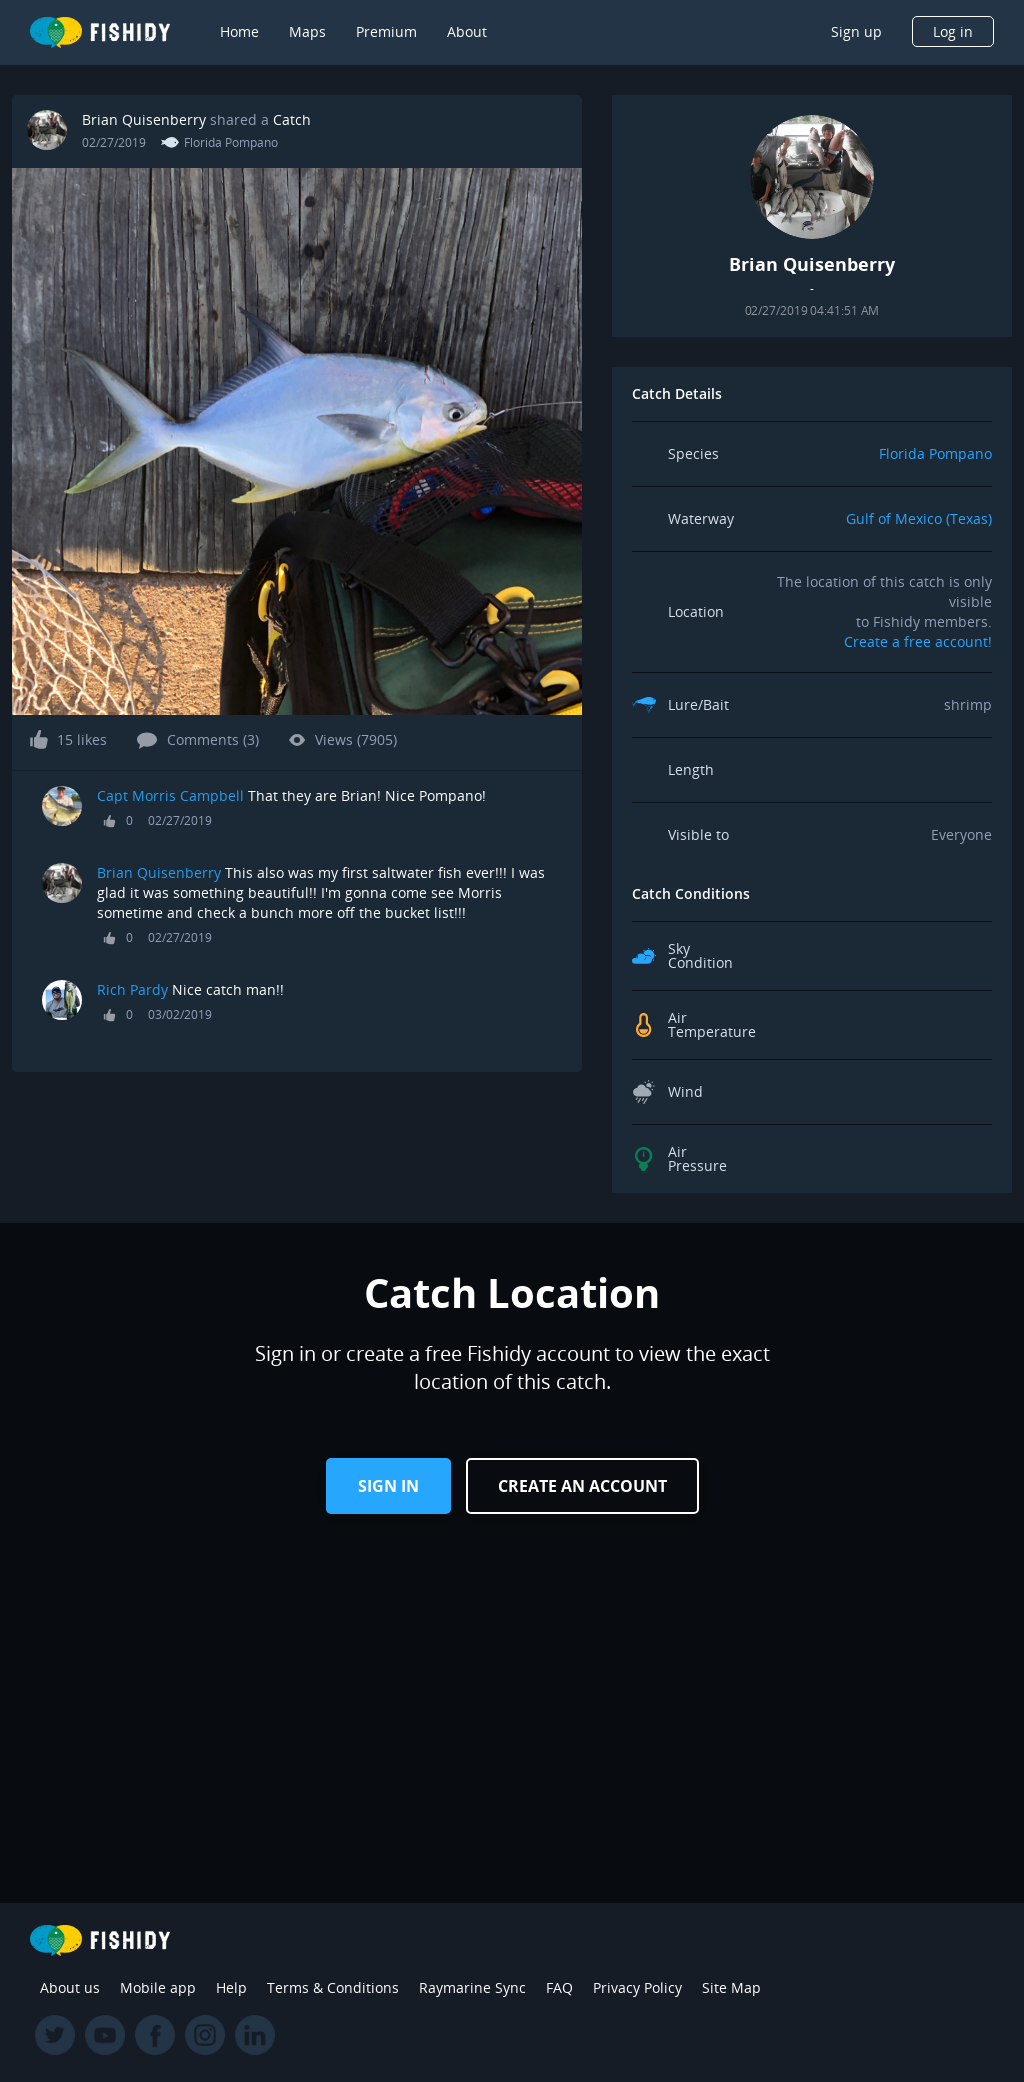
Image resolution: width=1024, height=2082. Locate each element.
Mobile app (158, 1987)
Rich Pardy (132, 989)
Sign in (388, 1486)
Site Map (731, 1987)
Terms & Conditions (333, 1987)
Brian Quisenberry (144, 119)
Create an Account (582, 1486)
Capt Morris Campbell (172, 795)
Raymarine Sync (472, 1987)
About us (70, 1987)
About (467, 31)
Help (231, 1987)
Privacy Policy (637, 1987)
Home (239, 31)
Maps (307, 31)
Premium (386, 31)
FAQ (559, 1987)
